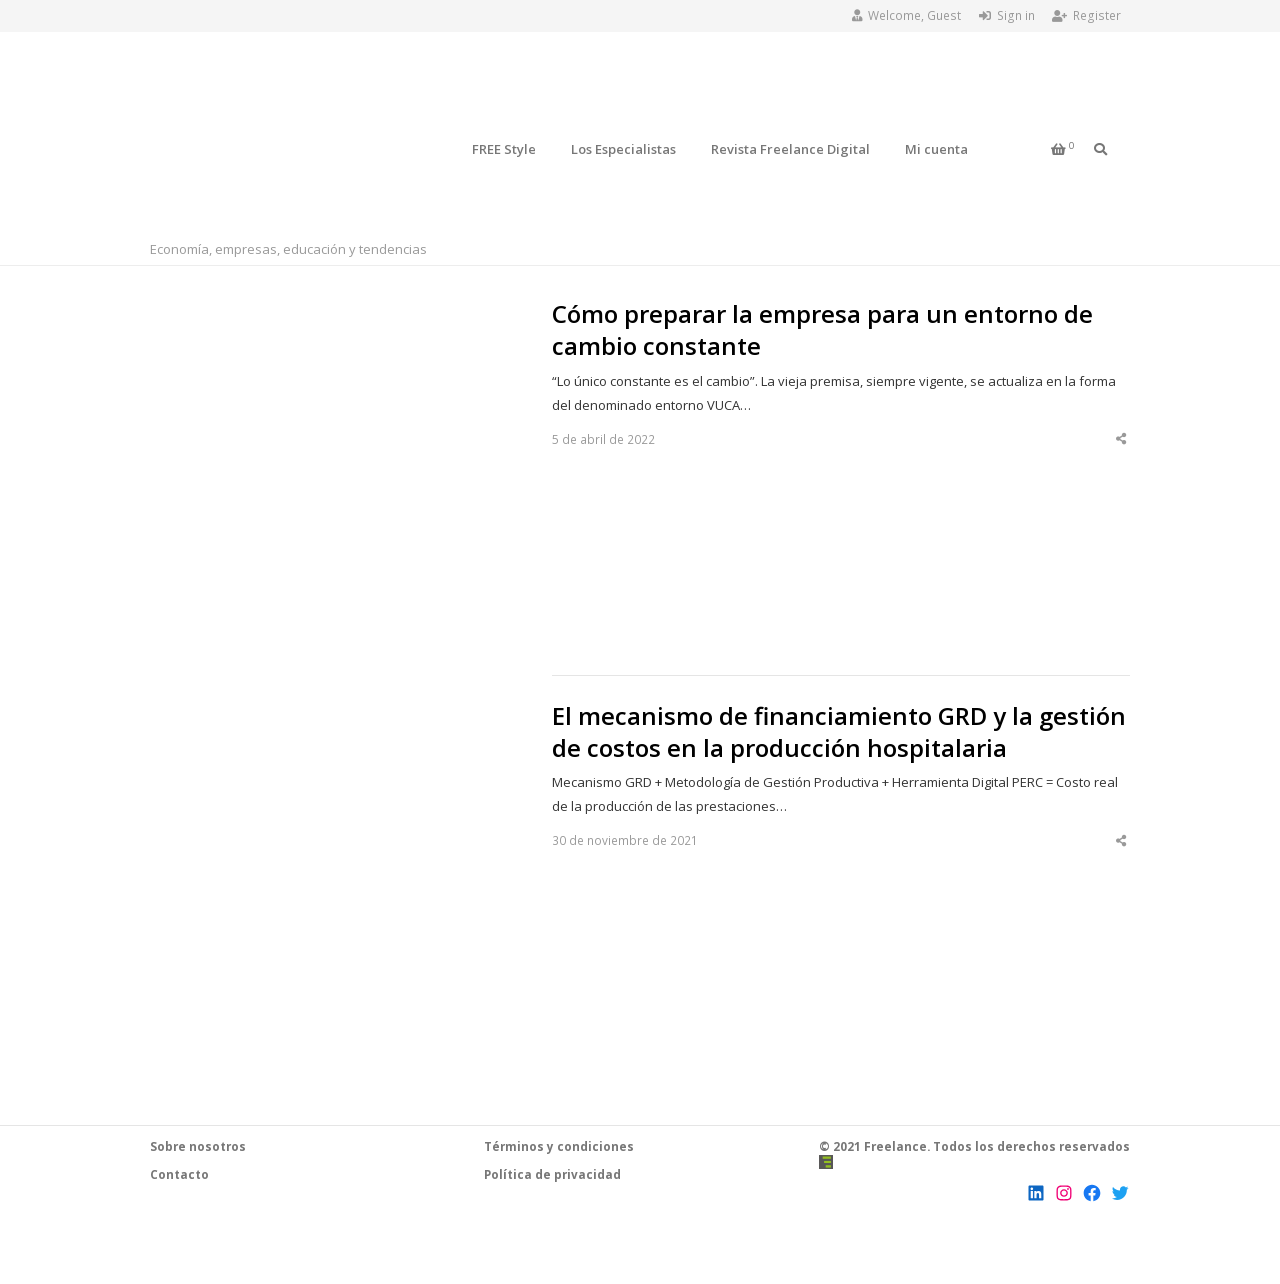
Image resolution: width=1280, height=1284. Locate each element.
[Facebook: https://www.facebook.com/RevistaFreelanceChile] (1092, 1193)
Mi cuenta (936, 149)
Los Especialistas (623, 149)
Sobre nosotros (198, 1146)
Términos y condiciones (559, 1146)
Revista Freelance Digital (790, 149)
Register (1086, 15)
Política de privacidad (552, 1174)
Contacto (179, 1174)
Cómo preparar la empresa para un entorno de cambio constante (822, 330)
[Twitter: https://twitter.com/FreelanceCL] (1120, 1193)
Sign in (1007, 15)
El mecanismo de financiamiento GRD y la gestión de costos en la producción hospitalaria (839, 732)
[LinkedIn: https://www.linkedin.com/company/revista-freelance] (1036, 1193)
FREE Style (504, 149)
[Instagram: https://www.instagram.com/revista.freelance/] (1064, 1193)
